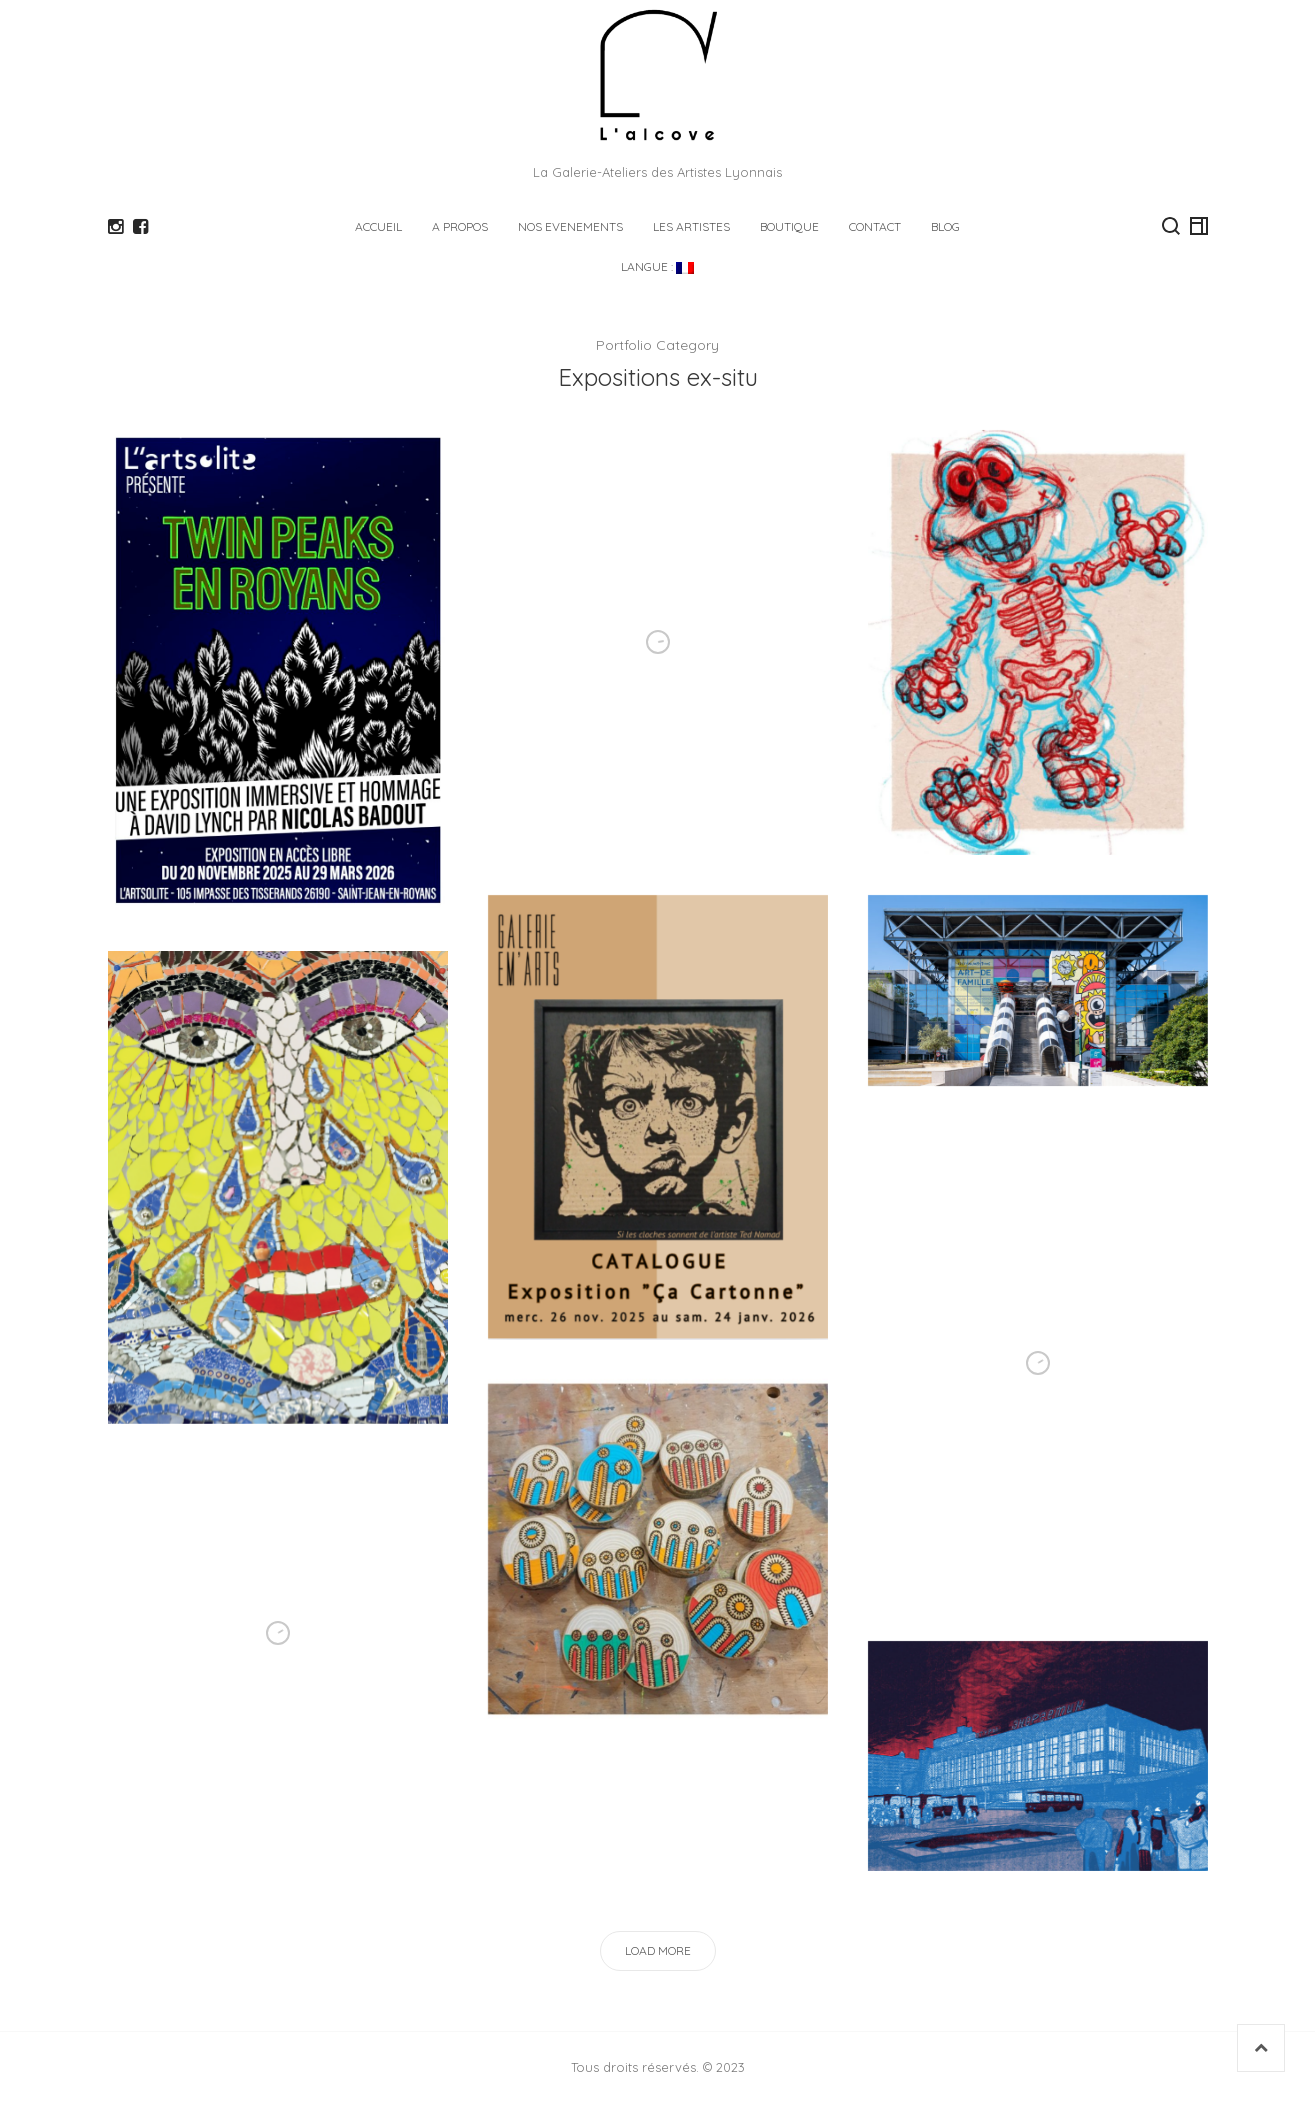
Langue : (657, 266)
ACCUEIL (378, 226)
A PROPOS (460, 226)
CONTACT (875, 226)
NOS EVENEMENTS (570, 226)
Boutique (789, 226)
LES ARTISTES (691, 226)
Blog (945, 226)
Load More (658, 1950)
